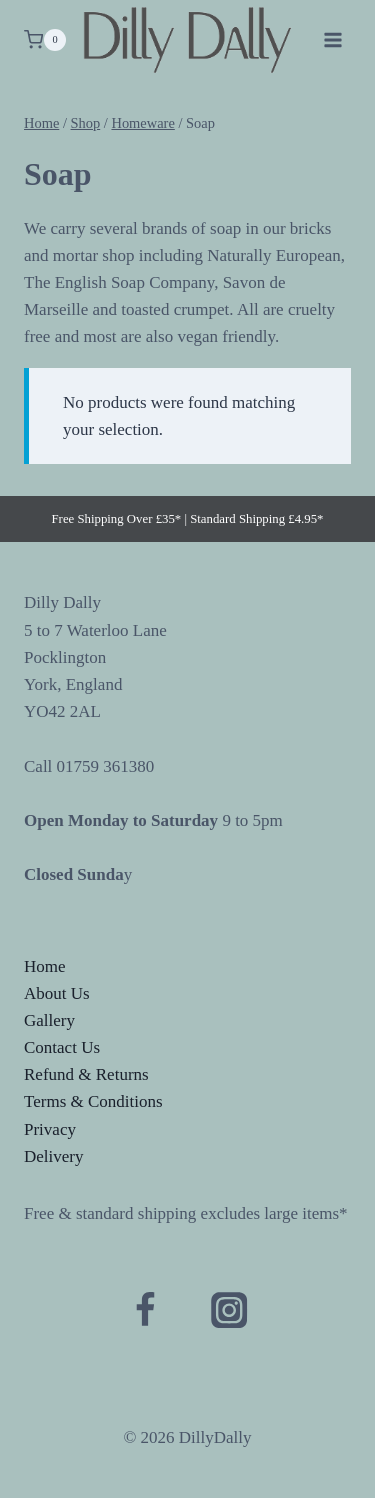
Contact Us (62, 1047)
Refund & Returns (86, 1074)
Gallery (49, 1020)
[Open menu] (332, 39)
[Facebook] (145, 1310)
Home (45, 966)
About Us (57, 993)
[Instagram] (229, 1310)
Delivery (53, 1156)
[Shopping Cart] (45, 40)
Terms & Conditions (93, 1101)
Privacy (50, 1129)
